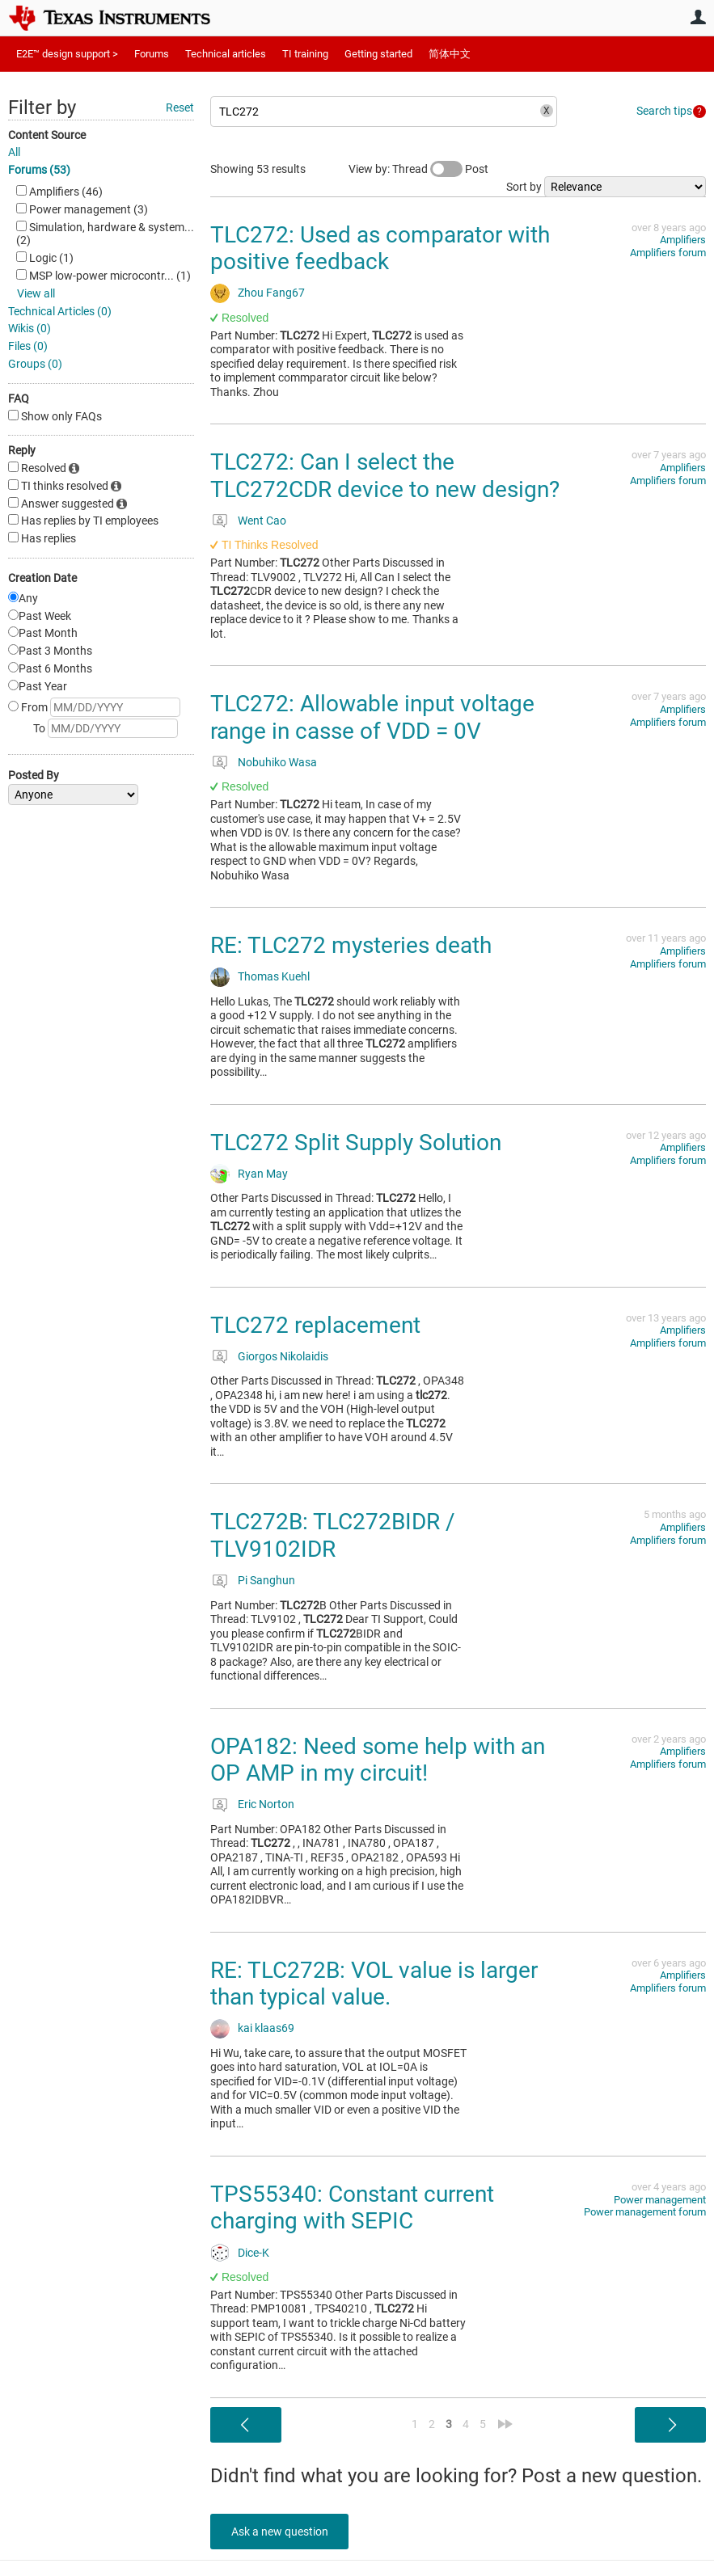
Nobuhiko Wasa (277, 762)
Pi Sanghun (266, 1580)
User (698, 17)
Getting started (378, 54)
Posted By (33, 775)
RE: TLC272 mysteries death (351, 945)
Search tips (664, 110)
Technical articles (225, 54)
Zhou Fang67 (271, 292)
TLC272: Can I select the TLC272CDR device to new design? (385, 476)
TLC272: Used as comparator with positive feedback (380, 248)
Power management (660, 2200)
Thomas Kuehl (274, 976)
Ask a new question (283, 2531)
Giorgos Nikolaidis (283, 1356)
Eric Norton (266, 1804)
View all (36, 293)
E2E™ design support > (67, 54)
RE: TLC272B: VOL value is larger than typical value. (374, 1984)
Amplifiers (683, 240)
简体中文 (450, 54)
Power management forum (645, 2212)
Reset (180, 107)
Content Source (47, 135)
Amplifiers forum (668, 253)
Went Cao (262, 520)
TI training (305, 54)
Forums (151, 54)
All (14, 151)
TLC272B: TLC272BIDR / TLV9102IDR (332, 1535)
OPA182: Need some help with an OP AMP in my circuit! (377, 1760)
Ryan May (263, 1173)
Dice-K (253, 2252)
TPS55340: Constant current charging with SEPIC (352, 2208)
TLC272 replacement (315, 1325)
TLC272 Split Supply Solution (355, 1142)
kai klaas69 (266, 2028)
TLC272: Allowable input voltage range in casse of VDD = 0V (372, 717)
